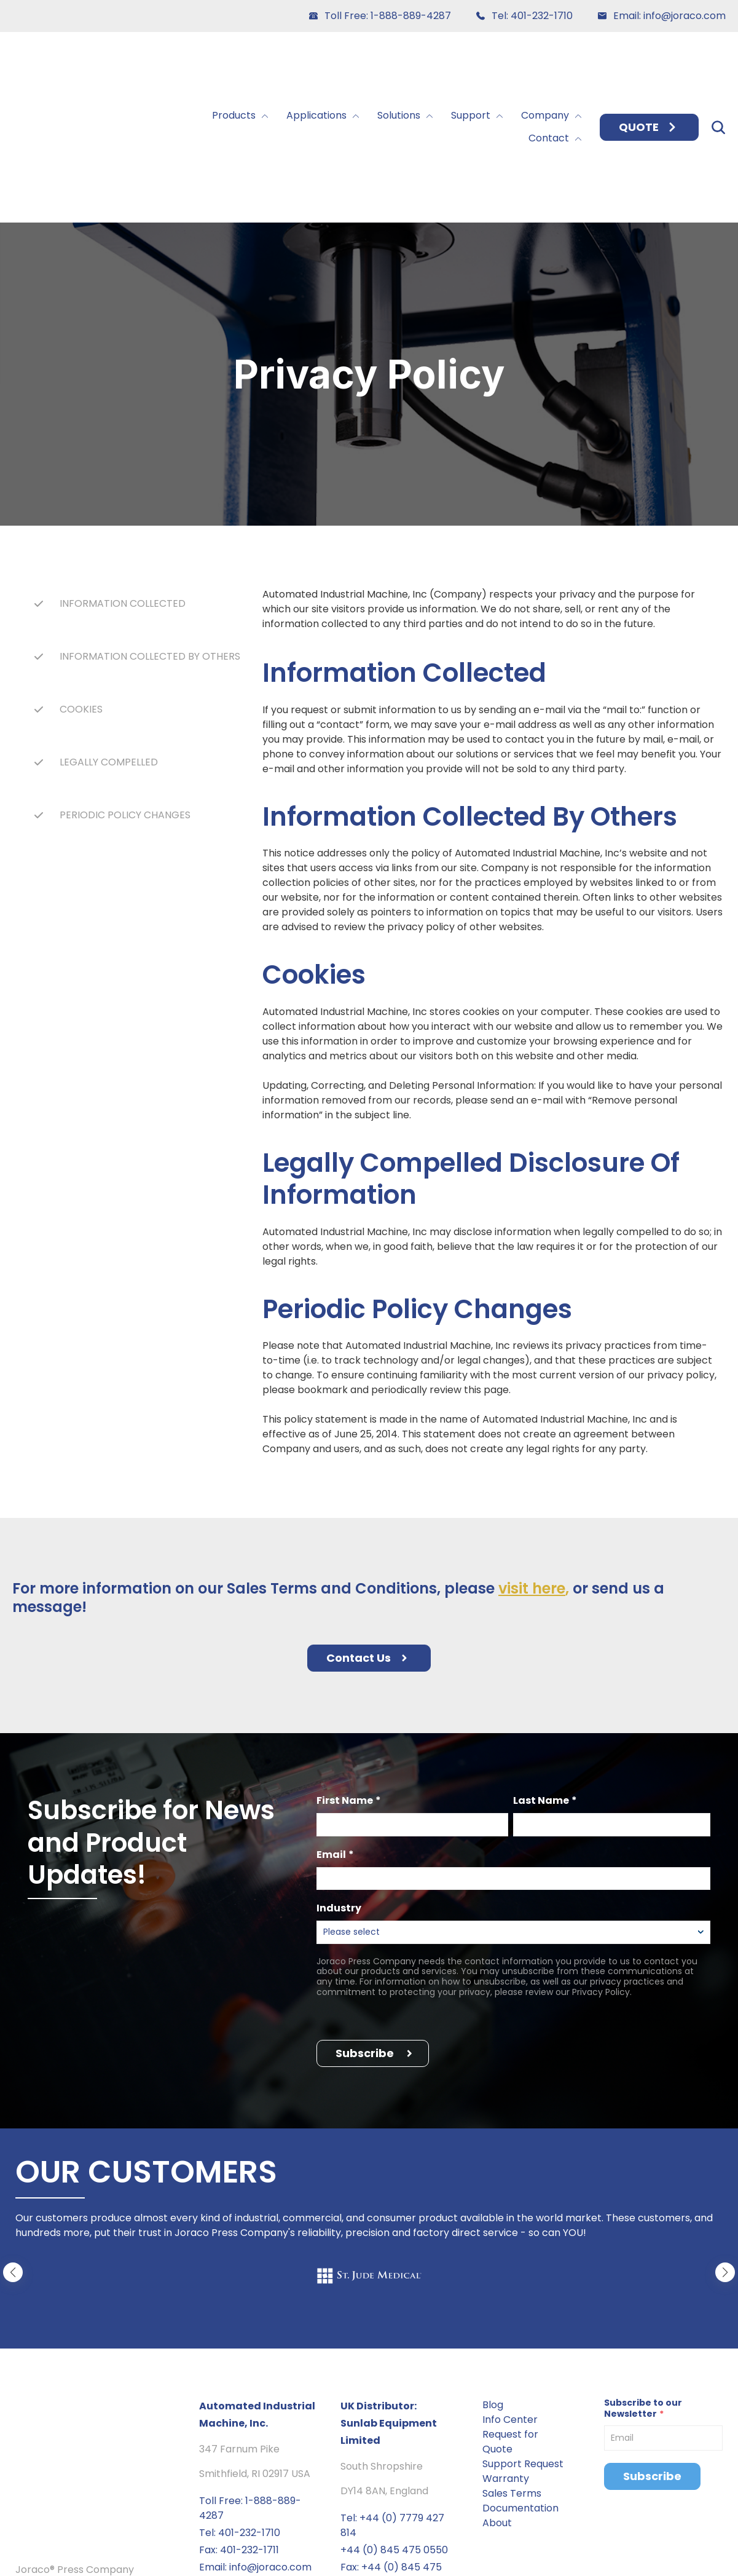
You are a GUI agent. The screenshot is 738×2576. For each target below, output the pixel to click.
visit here (531, 1468)
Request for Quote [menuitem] (510, 2321)
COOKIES (81, 589)
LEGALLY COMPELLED (109, 641)
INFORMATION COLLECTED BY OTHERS (150, 536)
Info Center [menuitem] (510, 2299)
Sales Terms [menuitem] (511, 2373)
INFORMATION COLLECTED (123, 483)
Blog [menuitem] (492, 2284)
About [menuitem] (497, 2402)
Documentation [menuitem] (520, 2387)
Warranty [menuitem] (505, 2358)
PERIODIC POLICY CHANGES (125, 694)
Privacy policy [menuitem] (49, 2556)
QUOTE (649, 66)
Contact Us (369, 1537)
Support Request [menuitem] (522, 2343)
